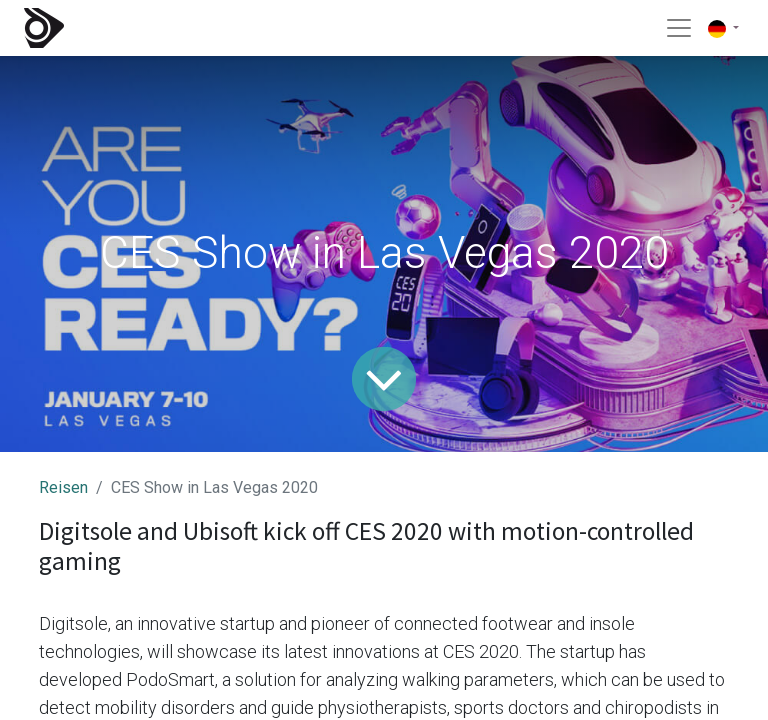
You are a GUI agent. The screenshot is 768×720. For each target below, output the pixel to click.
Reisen (63, 487)
